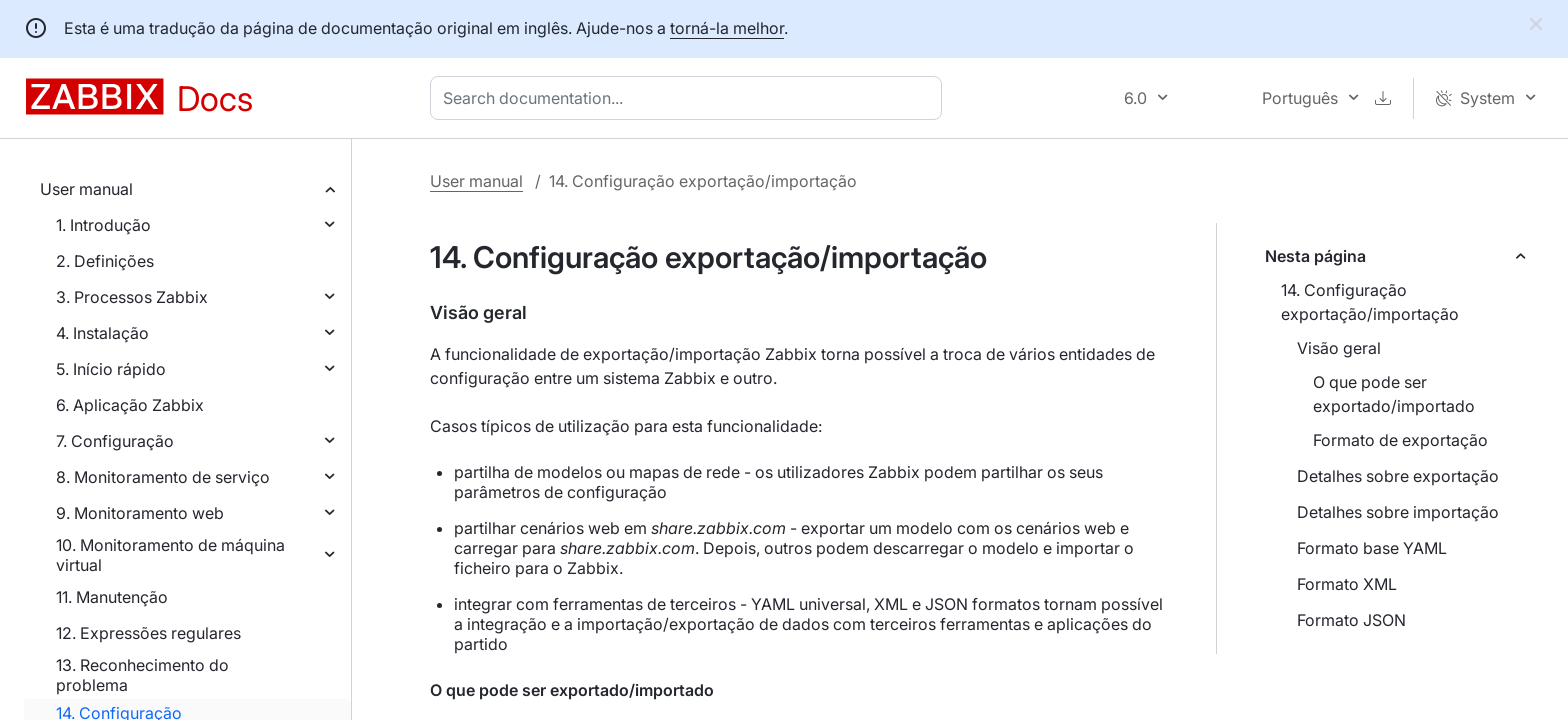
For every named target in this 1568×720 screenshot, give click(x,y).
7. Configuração (115, 441)
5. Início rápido (111, 369)
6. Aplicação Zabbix (130, 405)
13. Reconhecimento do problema (142, 675)
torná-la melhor (727, 28)
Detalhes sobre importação (1398, 512)
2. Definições (105, 261)
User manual (86, 189)
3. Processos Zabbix (132, 297)
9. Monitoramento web (140, 513)
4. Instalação (102, 333)
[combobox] (690, 98)
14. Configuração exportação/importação (1370, 302)
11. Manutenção (112, 597)
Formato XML (1347, 584)
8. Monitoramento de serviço (163, 477)
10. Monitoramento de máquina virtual (170, 555)
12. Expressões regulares (148, 633)
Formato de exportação (1400, 440)
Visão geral (1339, 348)
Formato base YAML (1372, 548)
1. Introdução (103, 225)
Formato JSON (1351, 620)
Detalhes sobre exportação (1398, 476)
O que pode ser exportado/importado (1394, 394)
